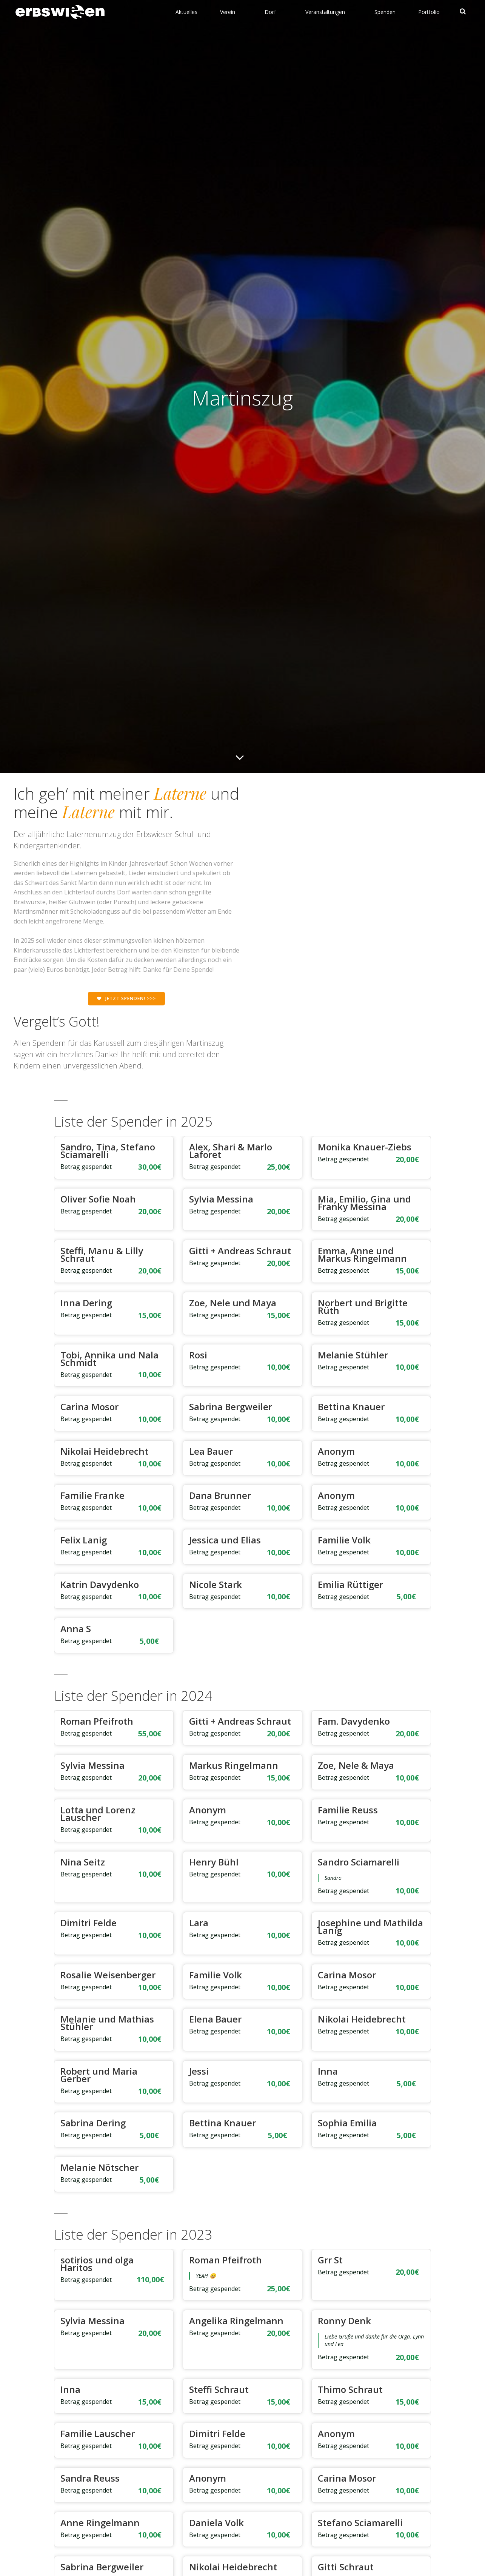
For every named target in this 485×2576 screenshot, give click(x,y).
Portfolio (429, 11)
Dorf (274, 11)
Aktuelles (187, 11)
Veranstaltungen (329, 11)
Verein (232, 11)
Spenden (385, 11)
